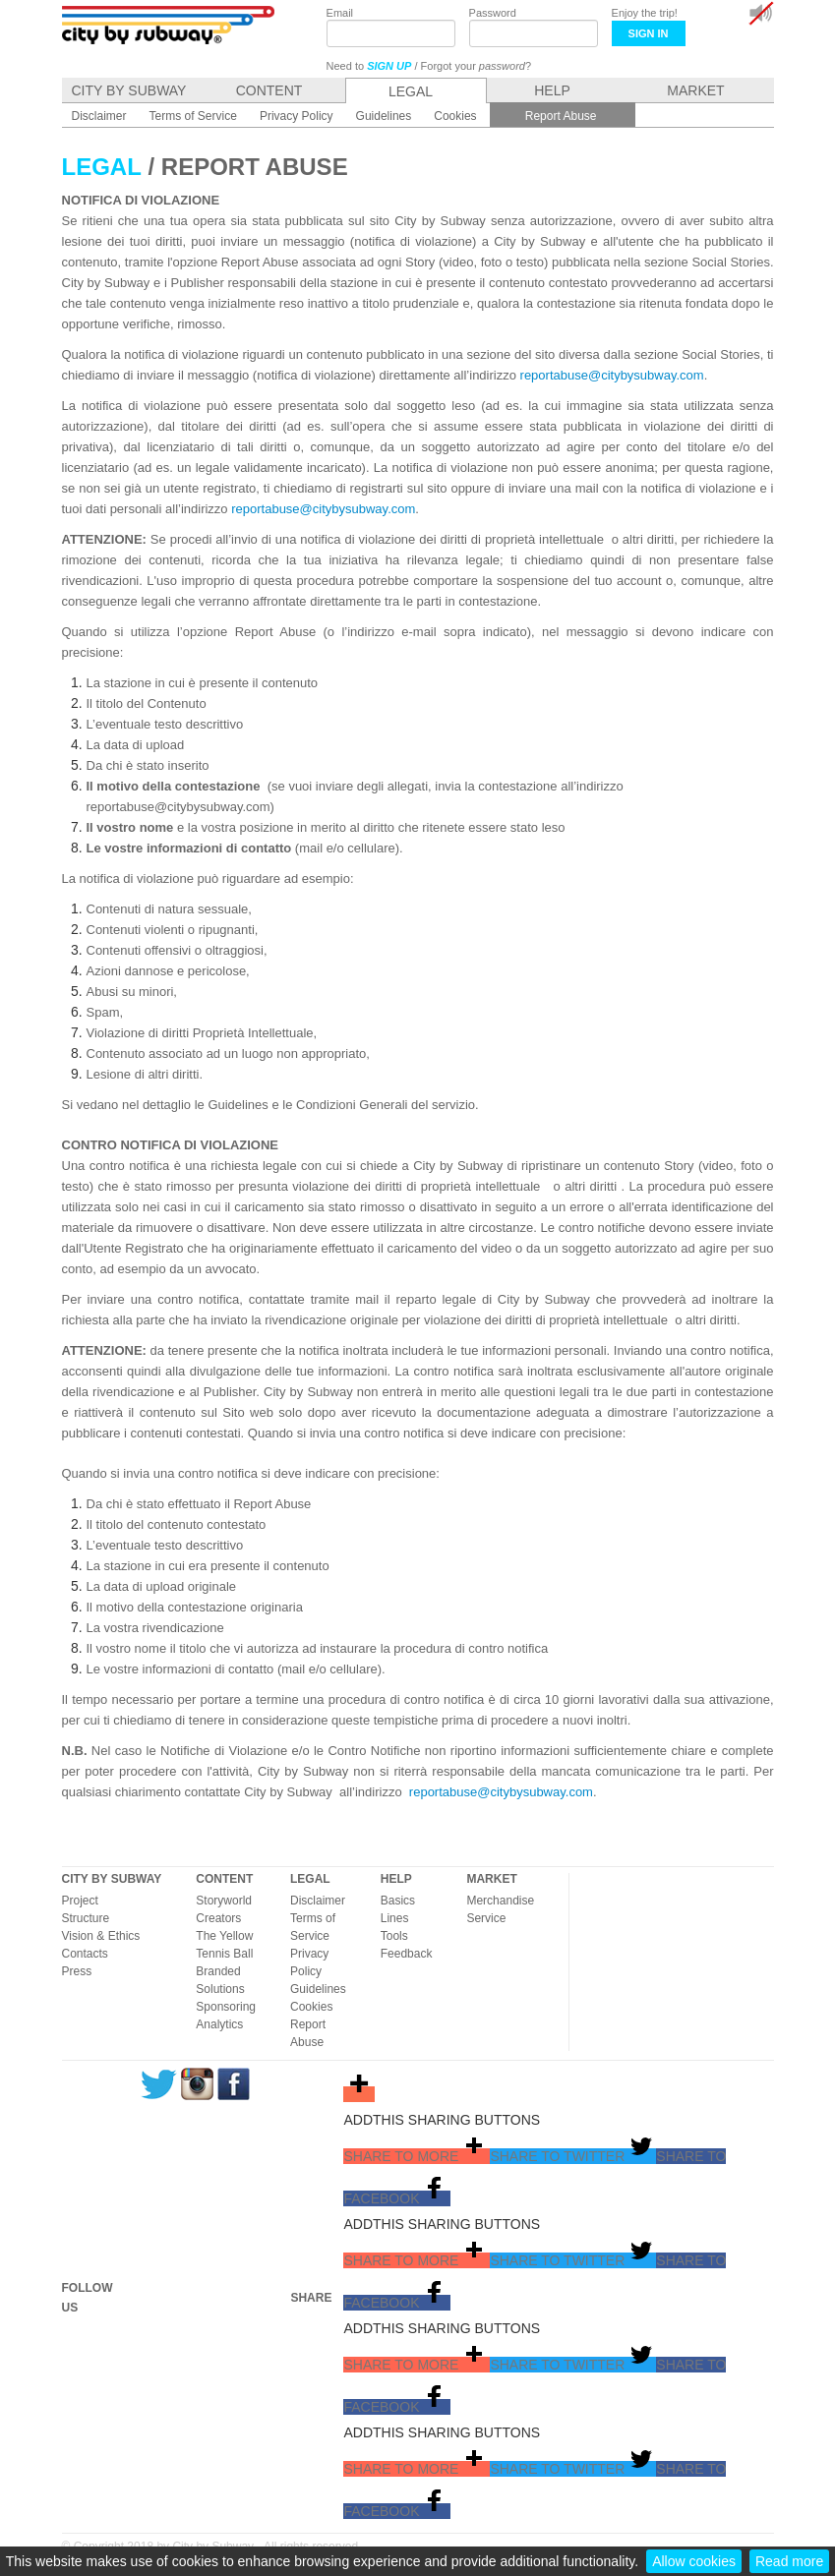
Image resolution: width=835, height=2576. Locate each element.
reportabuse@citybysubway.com (612, 375)
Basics (398, 1900)
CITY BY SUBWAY (112, 1879)
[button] (416, 2156)
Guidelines (318, 1989)
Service (486, 1918)
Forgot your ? (476, 66)
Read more (789, 2561)
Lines (395, 1918)
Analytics (219, 2024)
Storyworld (224, 1900)
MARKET (491, 1879)
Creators (218, 1918)
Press (77, 1971)
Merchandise (500, 1900)
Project (80, 1900)
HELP (396, 1879)
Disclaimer (317, 1900)
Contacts (85, 1954)
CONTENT (224, 1879)
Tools (394, 1936)
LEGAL (310, 1879)
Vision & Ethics (101, 1936)
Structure (86, 1918)
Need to (369, 66)
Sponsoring (226, 2007)
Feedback (407, 1954)
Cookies (311, 2007)
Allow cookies (694, 2561)
